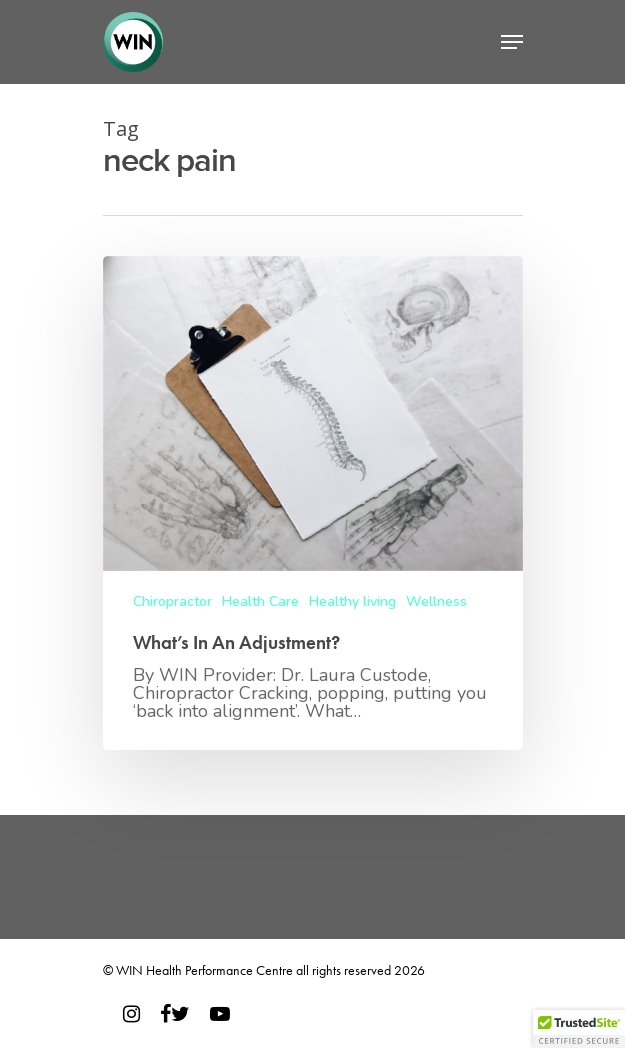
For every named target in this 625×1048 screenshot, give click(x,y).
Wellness (436, 601)
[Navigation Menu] (512, 42)
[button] (579, 1029)
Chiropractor (172, 601)
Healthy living (352, 601)
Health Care (260, 601)
